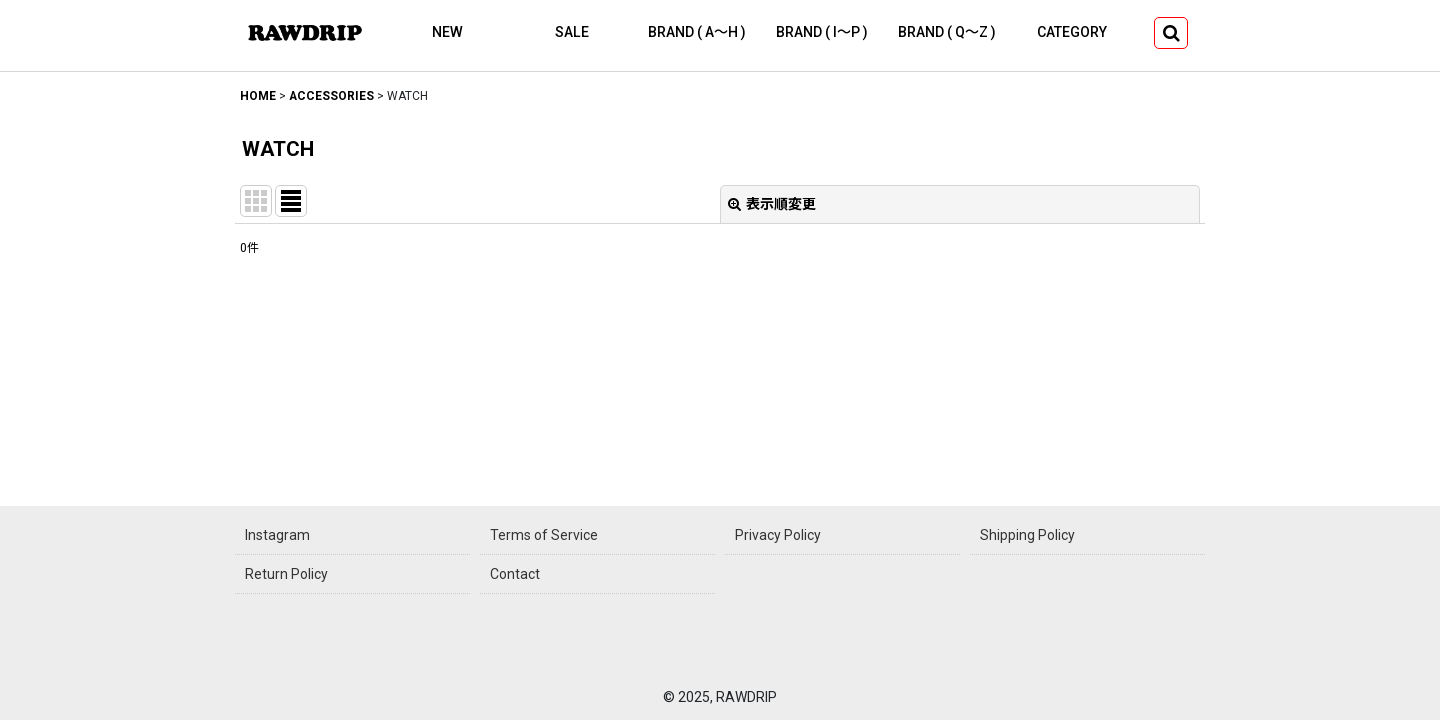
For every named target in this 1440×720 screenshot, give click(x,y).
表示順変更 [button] (772, 204)
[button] (1171, 33)
